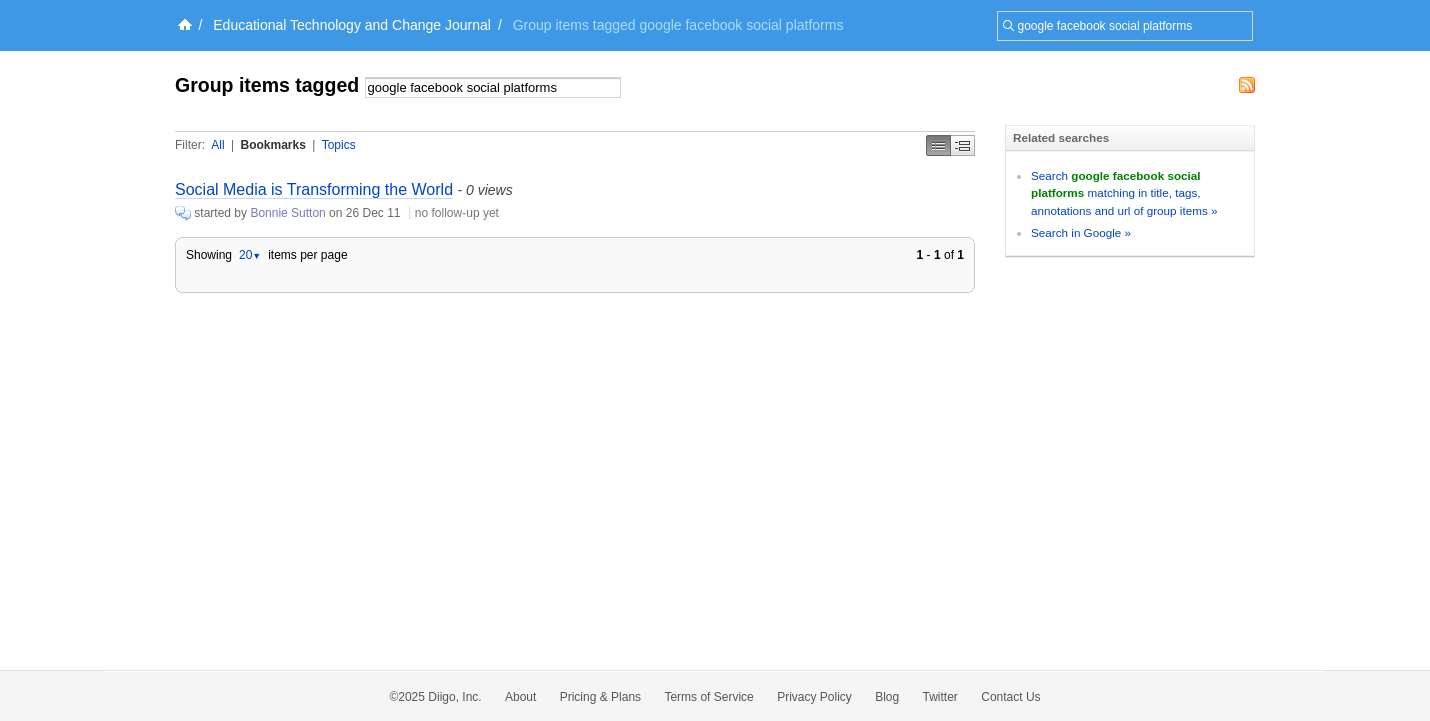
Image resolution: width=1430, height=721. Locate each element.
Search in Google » (1081, 232)
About (520, 697)
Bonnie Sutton (287, 213)
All (217, 145)
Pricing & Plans (600, 697)
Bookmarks (272, 145)
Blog (887, 697)
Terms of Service (708, 697)
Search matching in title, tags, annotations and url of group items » (1124, 193)
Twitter (940, 697)
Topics (339, 145)
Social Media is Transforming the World (314, 189)
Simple (938, 145)
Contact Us (1010, 697)
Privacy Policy (814, 697)
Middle (963, 145)
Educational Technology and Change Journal (352, 25)
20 (250, 255)
